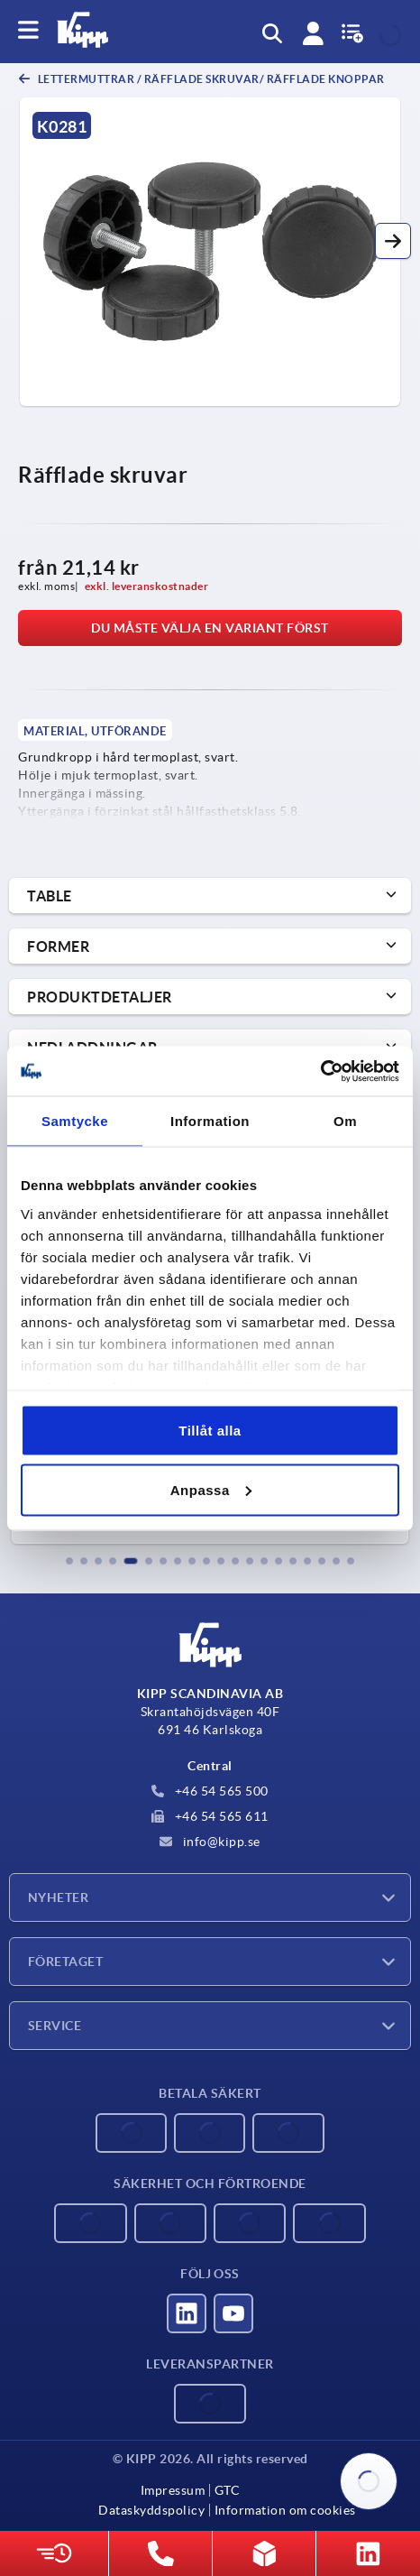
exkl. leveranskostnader (147, 586)
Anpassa (210, 1489)
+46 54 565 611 (210, 1816)
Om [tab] (345, 1121)
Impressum (173, 2490)
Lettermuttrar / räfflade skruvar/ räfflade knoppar (210, 79)
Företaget (65, 1961)
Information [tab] (210, 1121)
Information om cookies (285, 2510)
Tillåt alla (209, 1430)
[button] (393, 241)
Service (54, 2025)
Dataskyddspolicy (151, 2510)
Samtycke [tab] (74, 1121)
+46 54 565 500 (210, 1791)
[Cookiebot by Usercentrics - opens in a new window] (320, 1071)
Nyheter (58, 1897)
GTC (228, 2490)
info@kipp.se (210, 1841)
